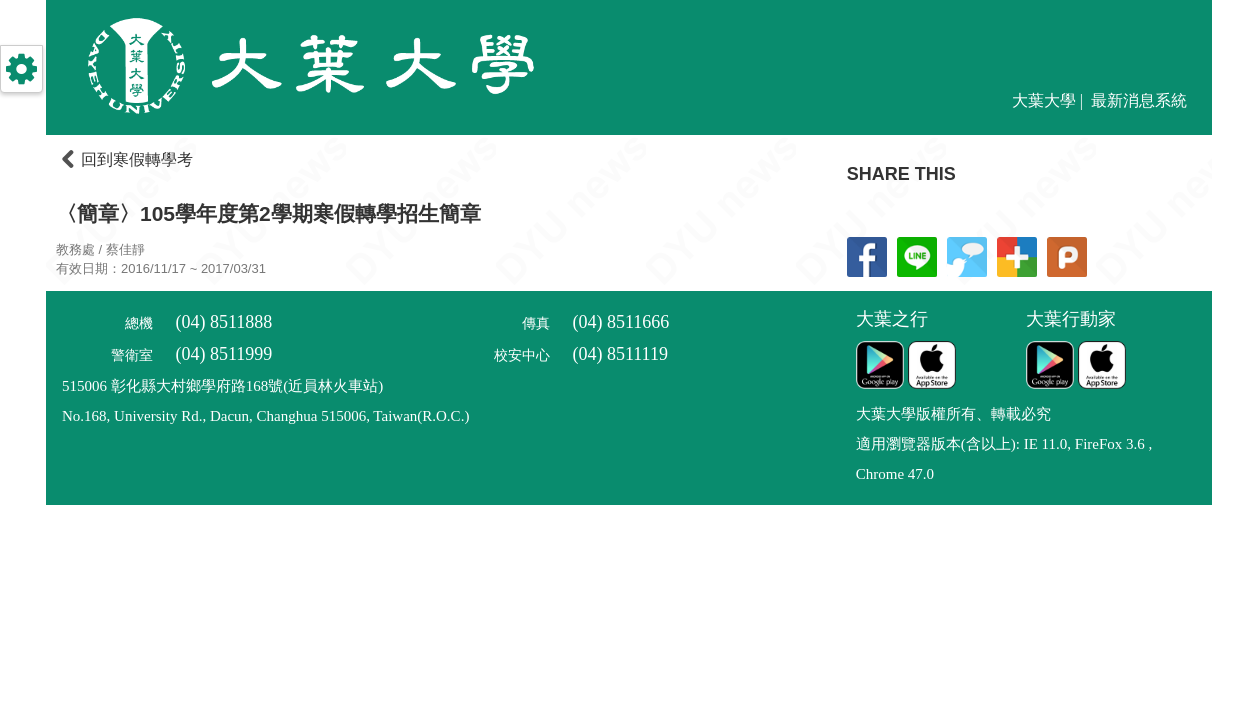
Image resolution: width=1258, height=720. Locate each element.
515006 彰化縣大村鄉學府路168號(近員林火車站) (222, 386)
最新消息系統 (1139, 100)
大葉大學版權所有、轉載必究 (953, 414)
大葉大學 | (1049, 100)
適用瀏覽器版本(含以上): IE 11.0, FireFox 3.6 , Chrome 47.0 (1004, 459)
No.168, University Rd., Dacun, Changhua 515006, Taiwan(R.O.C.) (265, 416)
